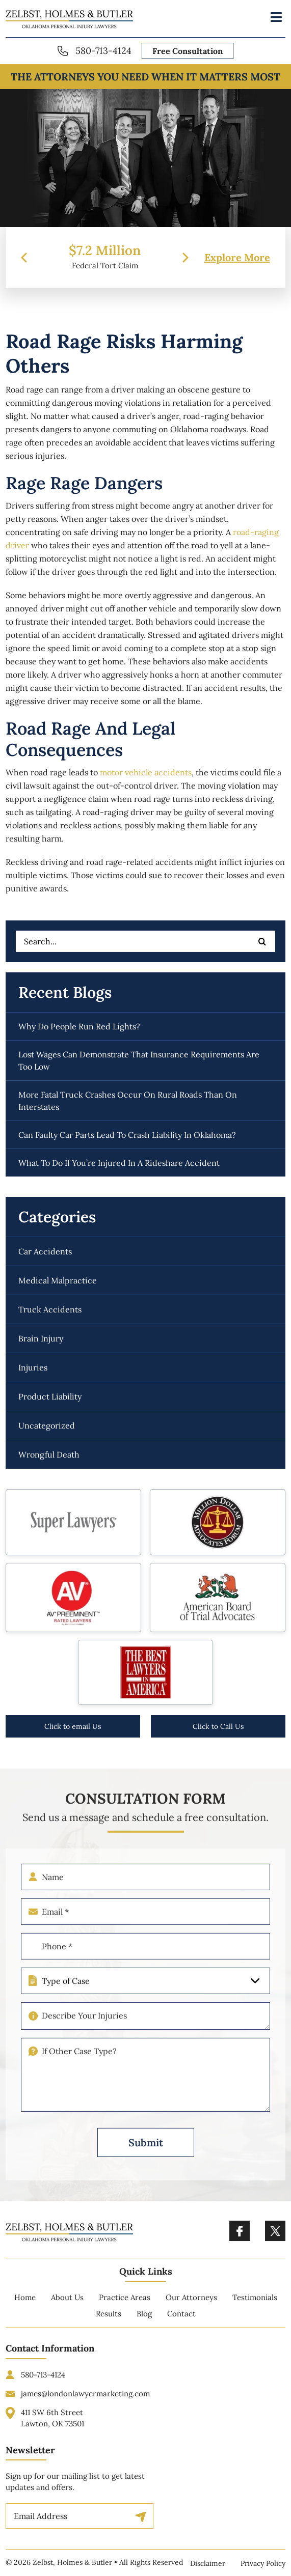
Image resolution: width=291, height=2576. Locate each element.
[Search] (262, 941)
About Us (67, 2304)
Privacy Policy (263, 2563)
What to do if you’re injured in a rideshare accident (119, 1163)
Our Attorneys (191, 2304)
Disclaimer (207, 2563)
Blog (144, 2321)
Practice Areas (124, 2304)
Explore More (237, 258)
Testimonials (254, 2304)
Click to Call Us (218, 1726)
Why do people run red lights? (79, 1026)
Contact (181, 2321)
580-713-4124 (103, 50)
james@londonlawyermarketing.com (85, 2400)
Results (108, 2321)
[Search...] (145, 941)
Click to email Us (72, 1726)
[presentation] (24, 258)
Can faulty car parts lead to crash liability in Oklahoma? (127, 1135)
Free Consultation (187, 51)
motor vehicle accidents (146, 772)
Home (25, 2304)
